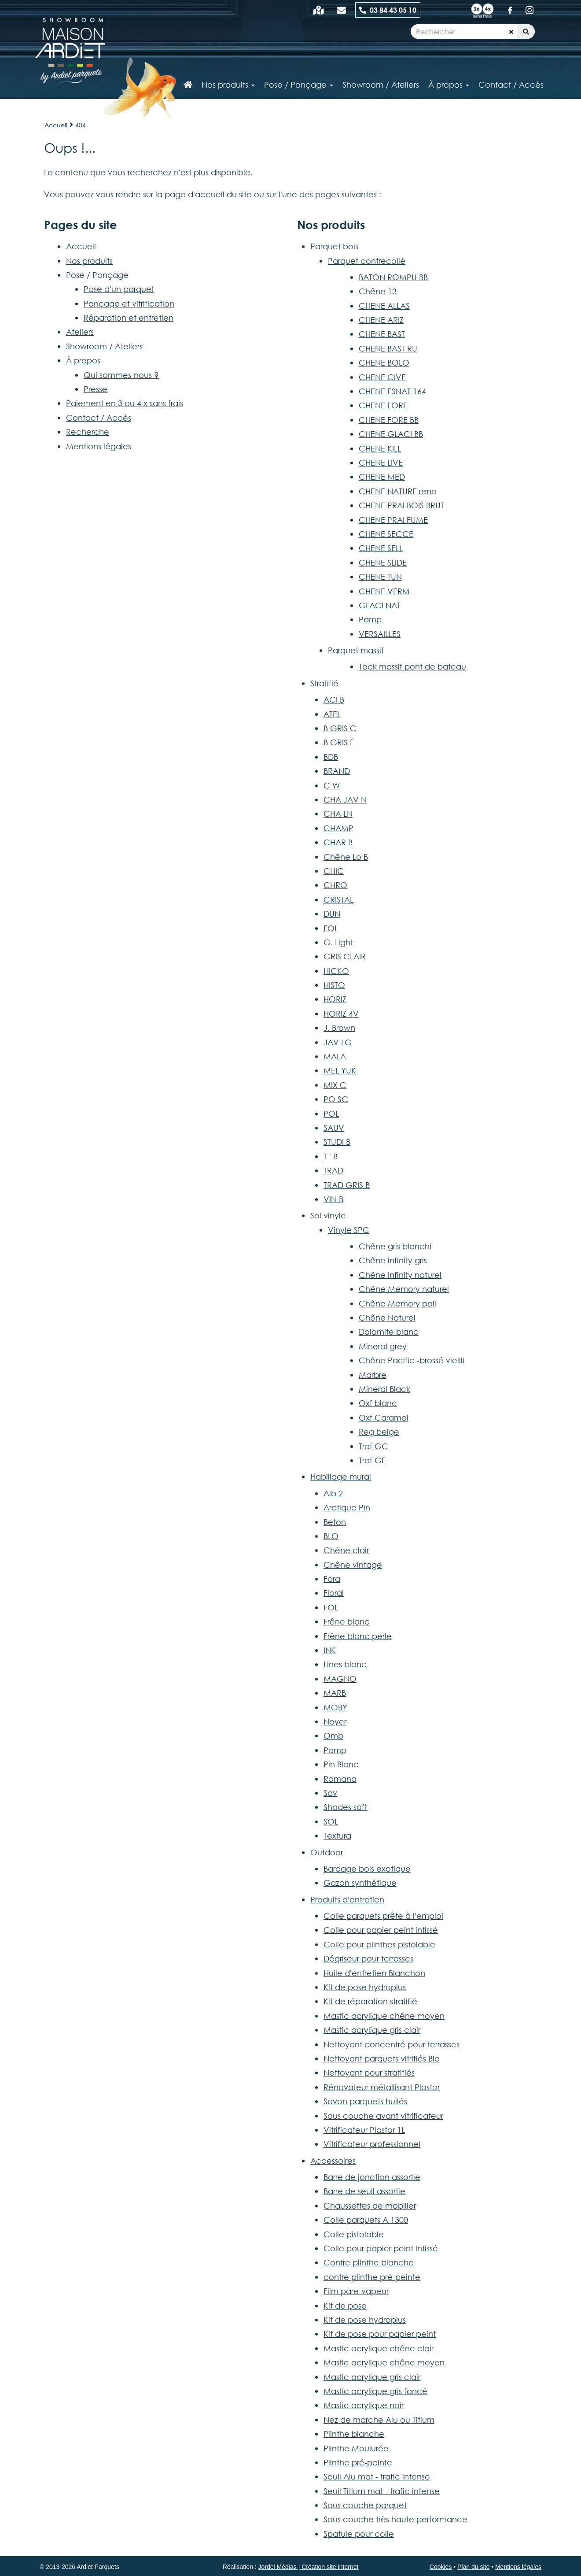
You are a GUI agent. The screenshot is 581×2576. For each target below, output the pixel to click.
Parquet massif (356, 650)
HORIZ (335, 999)
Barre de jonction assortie (372, 2177)
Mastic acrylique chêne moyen (384, 2016)
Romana (340, 1779)
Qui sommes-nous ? (121, 375)
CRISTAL (338, 899)
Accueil (55, 125)
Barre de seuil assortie (364, 2191)
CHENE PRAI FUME (393, 520)
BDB (331, 757)
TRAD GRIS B (347, 1185)
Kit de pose (345, 2305)
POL (331, 1113)
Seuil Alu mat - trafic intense (377, 2476)
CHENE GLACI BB (391, 434)
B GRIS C (340, 728)
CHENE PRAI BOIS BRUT (401, 505)
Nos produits (89, 261)
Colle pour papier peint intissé (381, 1930)
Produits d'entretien (347, 1899)
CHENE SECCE (386, 534)
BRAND (337, 771)
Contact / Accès (511, 84)
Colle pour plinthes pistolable (379, 1944)
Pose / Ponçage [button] (298, 84)
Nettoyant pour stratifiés (369, 2072)
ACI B (334, 699)
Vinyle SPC (348, 1230)
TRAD (333, 1170)
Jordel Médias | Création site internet (308, 2566)
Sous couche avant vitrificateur (383, 2116)
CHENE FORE (383, 405)
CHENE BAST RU (388, 348)
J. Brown (339, 1028)
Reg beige (379, 1431)
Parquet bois (334, 246)
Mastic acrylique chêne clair (379, 2348)
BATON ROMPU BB (393, 277)
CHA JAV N (345, 799)
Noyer (335, 1721)
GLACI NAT (380, 605)
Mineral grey (383, 1346)
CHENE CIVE (382, 377)
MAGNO (340, 1679)
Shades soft (345, 1807)
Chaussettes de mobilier (370, 2205)
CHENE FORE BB (389, 420)
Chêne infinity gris (393, 1260)
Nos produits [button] (228, 84)
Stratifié (324, 683)
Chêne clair (346, 1550)
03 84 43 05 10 (387, 10)
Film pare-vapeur (356, 2291)
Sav (330, 1793)
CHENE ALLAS (384, 306)
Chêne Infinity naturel (400, 1275)
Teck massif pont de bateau (412, 666)
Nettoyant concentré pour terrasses (392, 2044)
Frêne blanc (347, 1621)
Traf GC (373, 1446)
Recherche (87, 432)
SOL (331, 1821)
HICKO (336, 971)
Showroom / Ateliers (104, 346)
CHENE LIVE (381, 462)
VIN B (333, 1199)
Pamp (370, 619)
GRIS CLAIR (345, 956)
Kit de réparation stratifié (370, 2001)
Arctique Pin (347, 1507)
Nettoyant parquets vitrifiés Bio (382, 2058)
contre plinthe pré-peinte (372, 2277)
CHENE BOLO (384, 362)
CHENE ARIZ (381, 320)
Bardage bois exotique (367, 1868)
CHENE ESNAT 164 (392, 391)
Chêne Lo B (346, 857)
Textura (337, 1835)
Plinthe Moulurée (356, 2448)
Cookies (441, 2566)
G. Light (338, 942)
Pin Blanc (341, 1764)
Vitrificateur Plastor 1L (364, 2130)
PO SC (336, 1099)
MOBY (335, 1707)
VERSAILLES (380, 634)
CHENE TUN (380, 576)
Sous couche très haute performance (395, 2519)
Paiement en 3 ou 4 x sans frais (124, 403)
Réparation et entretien (128, 317)
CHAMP (338, 828)
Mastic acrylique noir (364, 2405)
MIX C (335, 1085)
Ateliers (80, 332)
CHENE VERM (384, 591)
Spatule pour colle (359, 2534)
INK (330, 1650)
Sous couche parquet (365, 2505)
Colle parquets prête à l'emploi (383, 1916)
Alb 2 (333, 1493)
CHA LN (338, 813)
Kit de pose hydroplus (365, 1987)
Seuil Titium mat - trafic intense (382, 2491)
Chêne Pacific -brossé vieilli (411, 1360)
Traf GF (372, 1460)
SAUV (334, 1128)
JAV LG (338, 1042)
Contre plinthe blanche (369, 2262)
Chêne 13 (378, 291)
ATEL (332, 714)
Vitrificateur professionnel (372, 2144)
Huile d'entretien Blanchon (374, 1973)
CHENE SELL (381, 548)
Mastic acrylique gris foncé (375, 2391)
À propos (83, 360)
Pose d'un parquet (119, 289)
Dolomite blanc (389, 1331)
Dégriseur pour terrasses (368, 1958)
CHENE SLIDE (383, 562)
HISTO (334, 985)
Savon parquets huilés (365, 2101)
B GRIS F (339, 742)
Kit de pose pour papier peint (380, 2334)
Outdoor (326, 1852)
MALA (335, 1056)
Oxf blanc (378, 1403)
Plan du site (473, 2566)
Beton (335, 1522)
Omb (333, 1735)
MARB (335, 1693)
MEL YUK (340, 1070)
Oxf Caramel (383, 1417)
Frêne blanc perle (358, 1636)
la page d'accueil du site (203, 194)
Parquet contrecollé (366, 261)
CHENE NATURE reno (398, 491)
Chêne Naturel (387, 1317)
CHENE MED (382, 476)
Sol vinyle (328, 1215)
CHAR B (338, 842)
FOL (331, 928)
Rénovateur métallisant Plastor (382, 2087)
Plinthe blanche (354, 2434)
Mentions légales (98, 446)
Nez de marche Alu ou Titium (379, 2419)
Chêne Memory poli (397, 1303)
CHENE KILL (380, 448)
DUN (332, 913)
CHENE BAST (382, 334)
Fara (332, 1579)
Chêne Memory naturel (404, 1289)
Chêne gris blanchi (395, 1246)
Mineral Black (384, 1389)
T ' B (331, 1156)
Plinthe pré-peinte (358, 2462)
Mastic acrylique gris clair (372, 2030)
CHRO (335, 885)
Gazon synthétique (360, 1883)
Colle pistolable (354, 2234)
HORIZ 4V (341, 1013)
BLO (331, 1536)
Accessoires (333, 2160)
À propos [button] (448, 84)
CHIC (334, 871)
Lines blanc (345, 1664)
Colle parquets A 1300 (366, 2219)
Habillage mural (340, 1476)
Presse (95, 389)
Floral (334, 1593)
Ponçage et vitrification (129, 303)
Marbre (372, 1375)
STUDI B (337, 1142)
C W (332, 785)
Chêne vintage (353, 1564)
